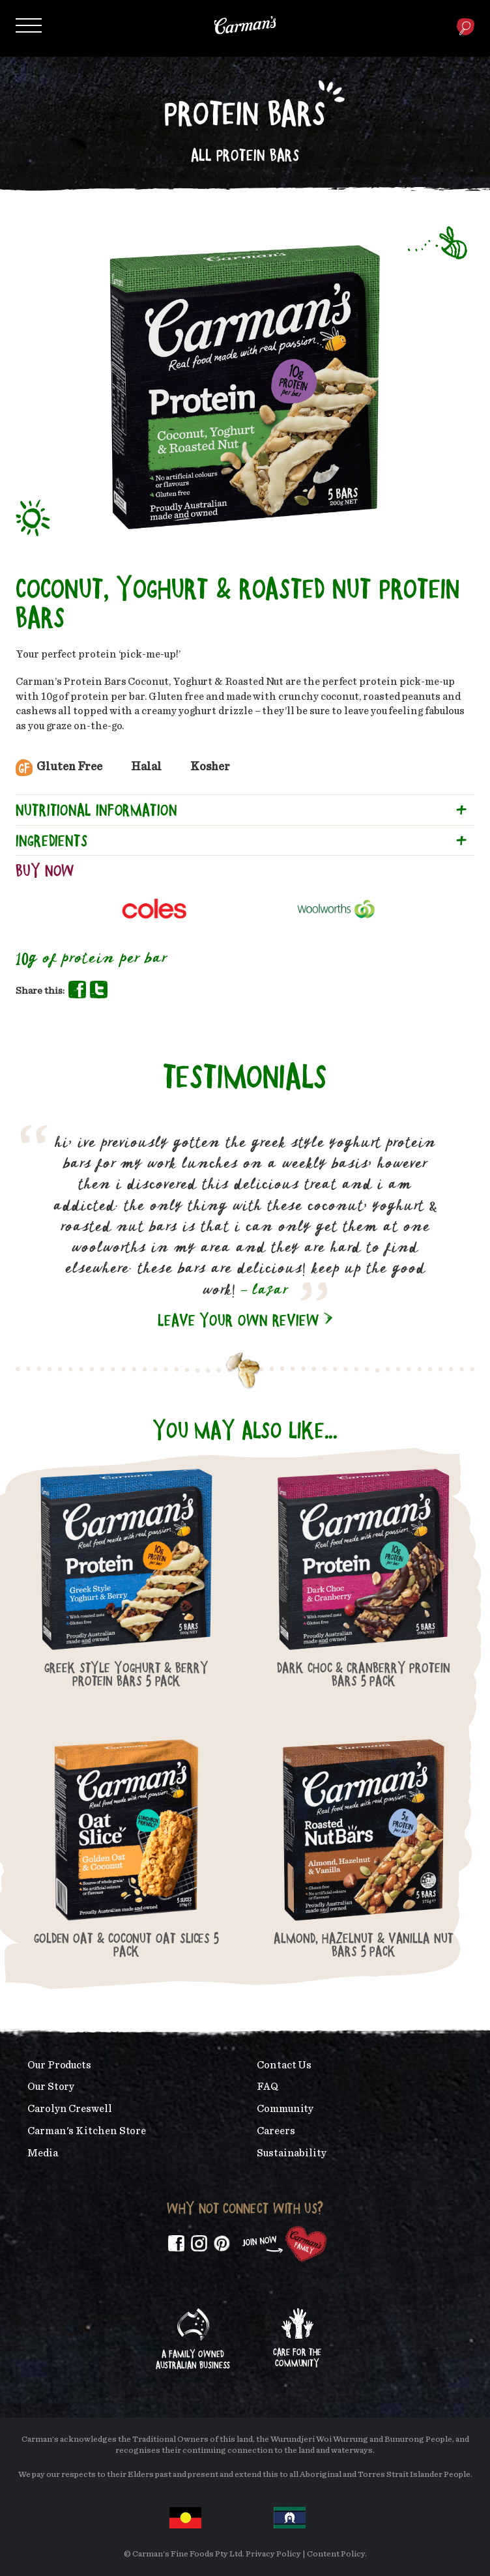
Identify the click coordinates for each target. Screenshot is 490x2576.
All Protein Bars (245, 155)
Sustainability (291, 2153)
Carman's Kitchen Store (86, 2131)
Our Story (50, 2086)
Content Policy (336, 2554)
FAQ (267, 2086)
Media (42, 2153)
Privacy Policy (273, 2554)
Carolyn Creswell (69, 2109)
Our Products (59, 2065)
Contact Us (284, 2065)
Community (285, 2109)
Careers (276, 2131)
